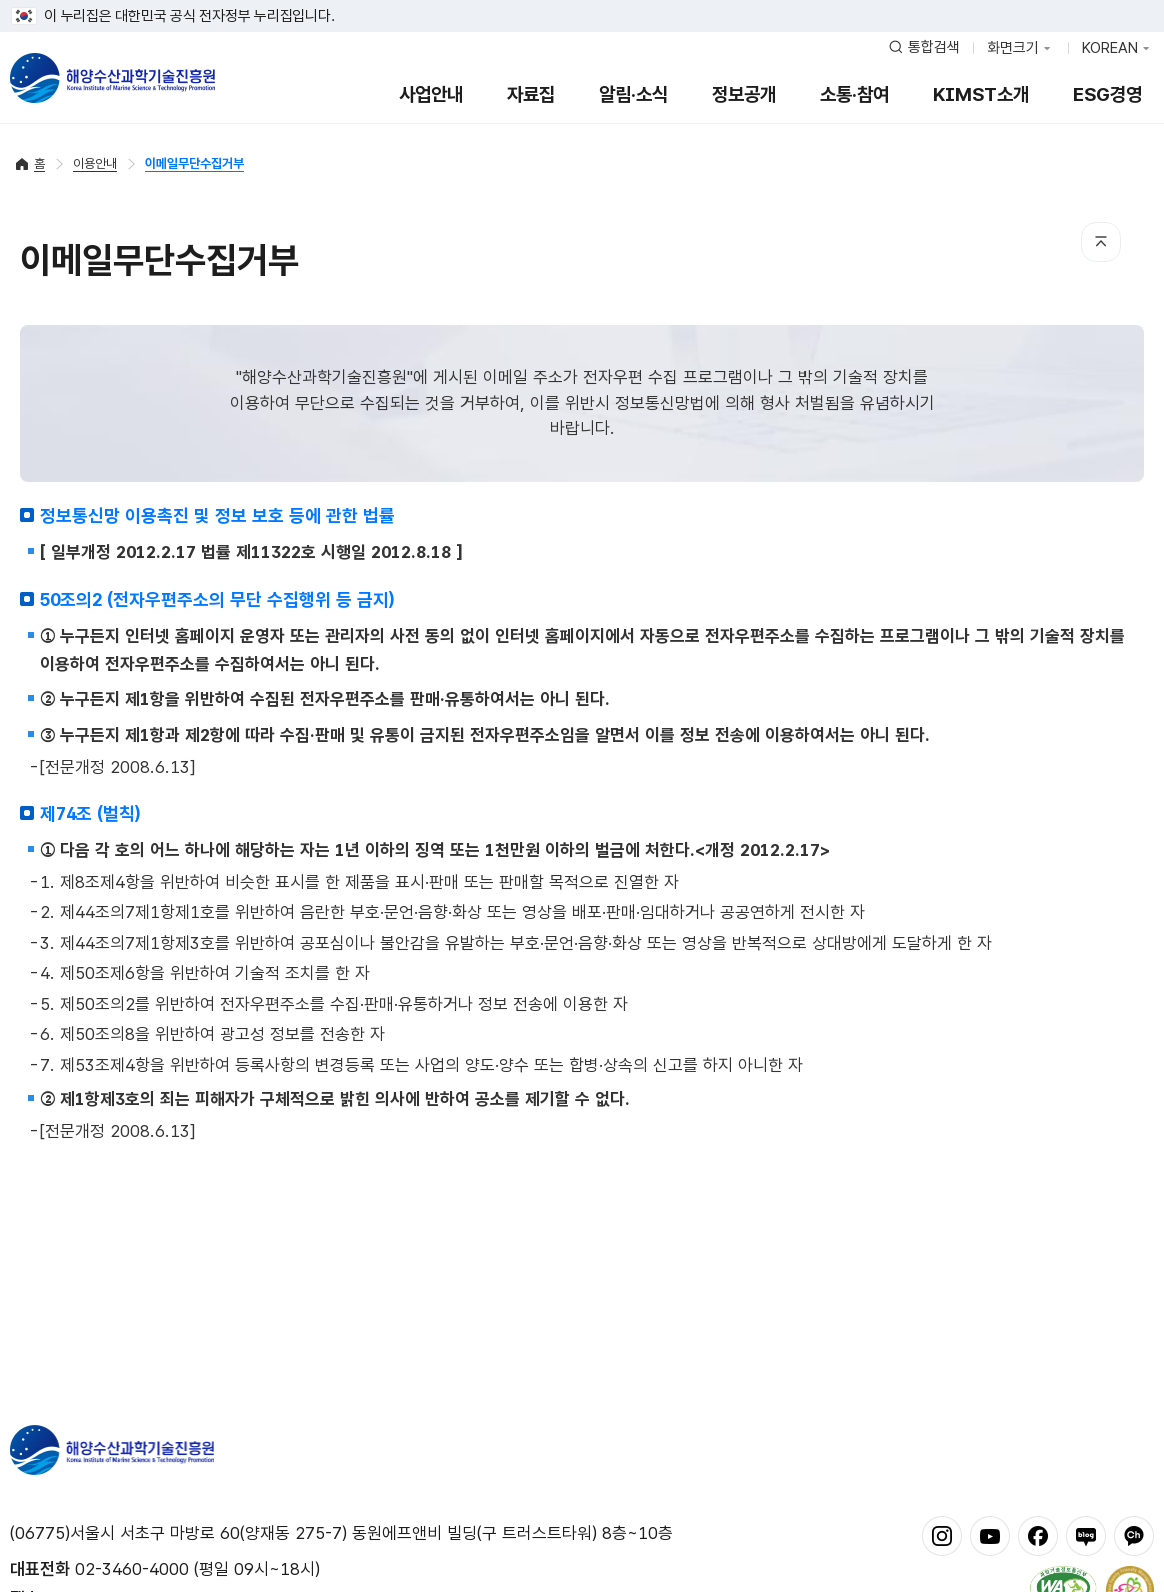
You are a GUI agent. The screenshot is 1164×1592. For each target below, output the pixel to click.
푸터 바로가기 (582, 0)
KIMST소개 (981, 94)
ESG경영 (1107, 94)
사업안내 (431, 94)
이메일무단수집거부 (194, 163)
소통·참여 (854, 94)
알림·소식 (633, 94)
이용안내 (95, 163)
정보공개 (744, 94)
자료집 (531, 94)
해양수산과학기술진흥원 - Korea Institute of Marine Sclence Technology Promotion (112, 78)
